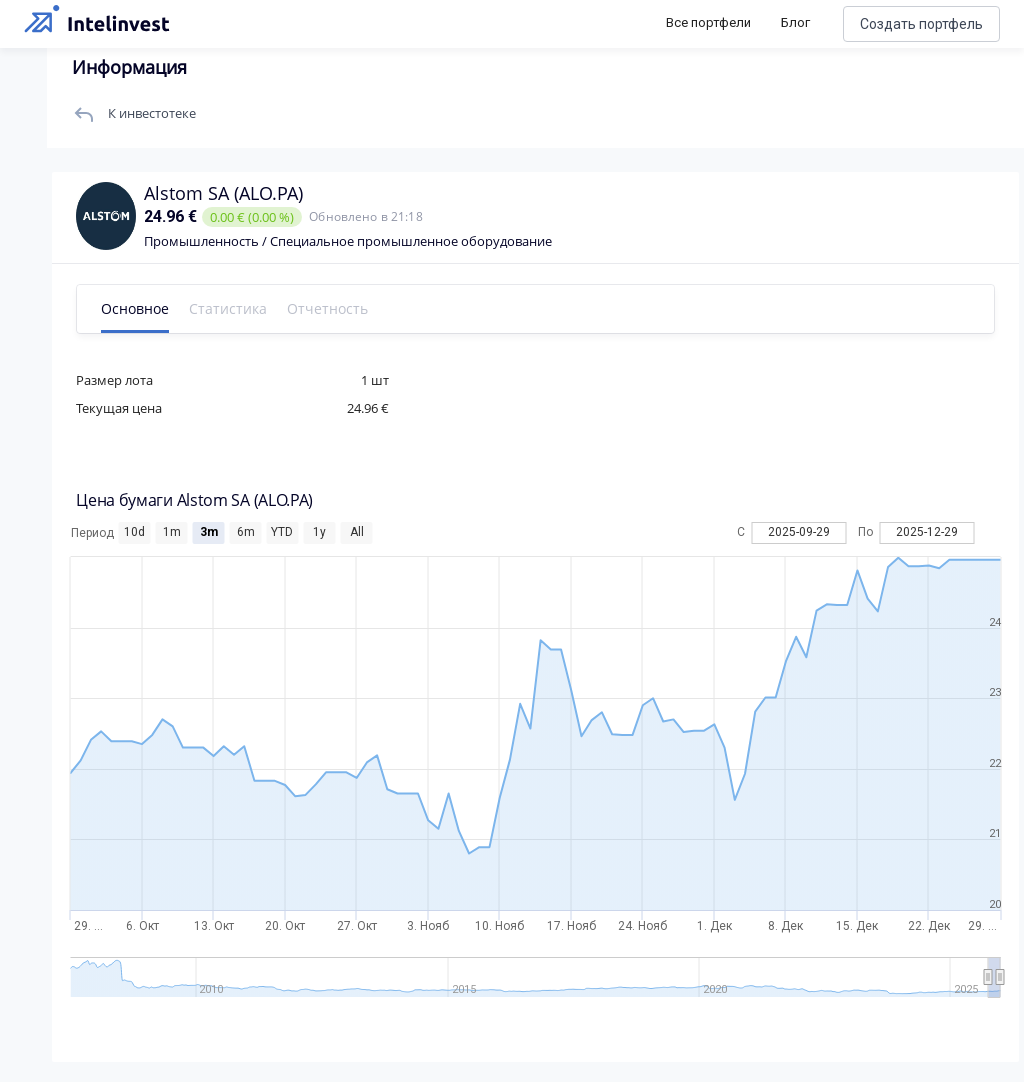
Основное (148, 308)
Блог (795, 22)
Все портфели (708, 22)
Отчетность (340, 308)
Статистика (241, 308)
